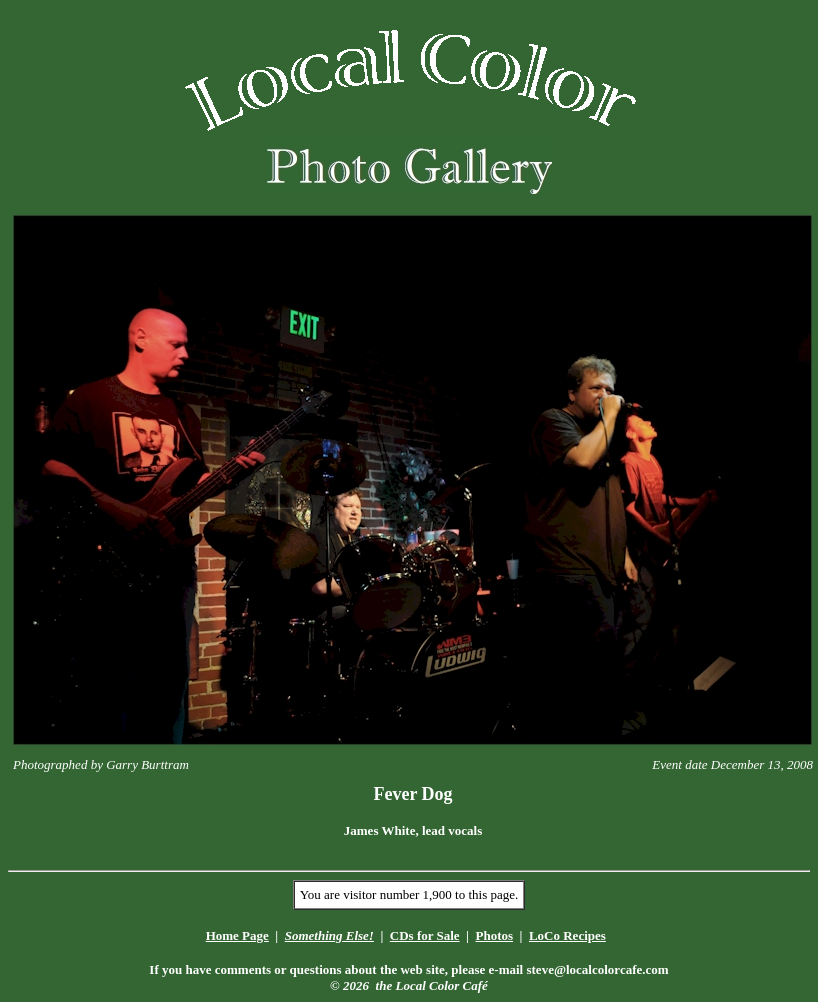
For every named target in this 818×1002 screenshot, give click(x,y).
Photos (494, 935)
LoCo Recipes (567, 935)
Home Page (237, 935)
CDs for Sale (425, 935)
